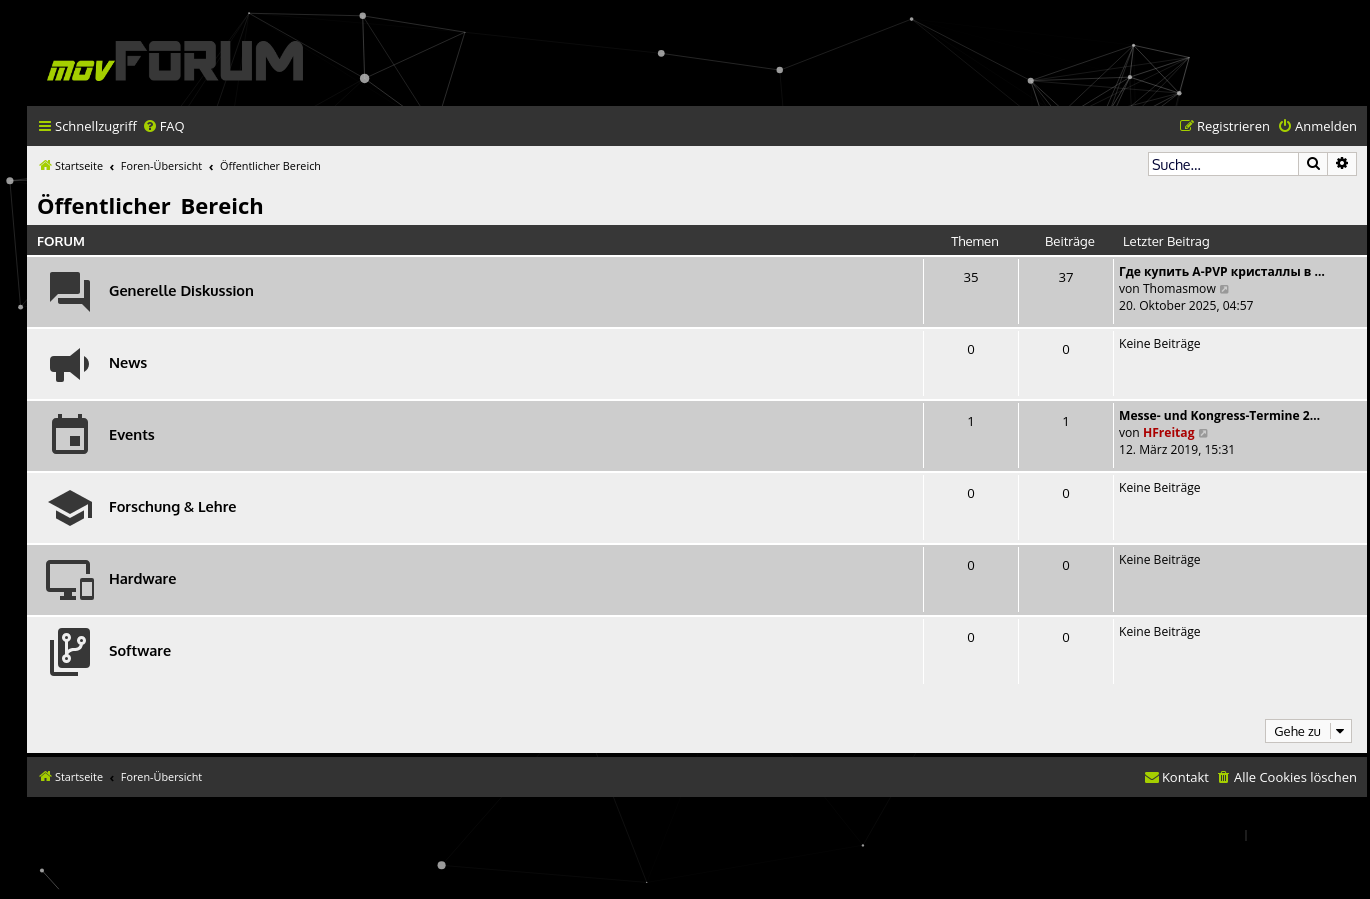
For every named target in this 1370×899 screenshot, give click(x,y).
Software (140, 650)
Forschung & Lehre (172, 506)
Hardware (142, 578)
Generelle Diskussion (181, 290)
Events (132, 434)
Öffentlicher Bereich (150, 205)
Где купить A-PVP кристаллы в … (1222, 271)
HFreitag (1169, 432)
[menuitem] (163, 126)
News (128, 362)
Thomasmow (1179, 288)
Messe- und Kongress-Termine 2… (1219, 415)
